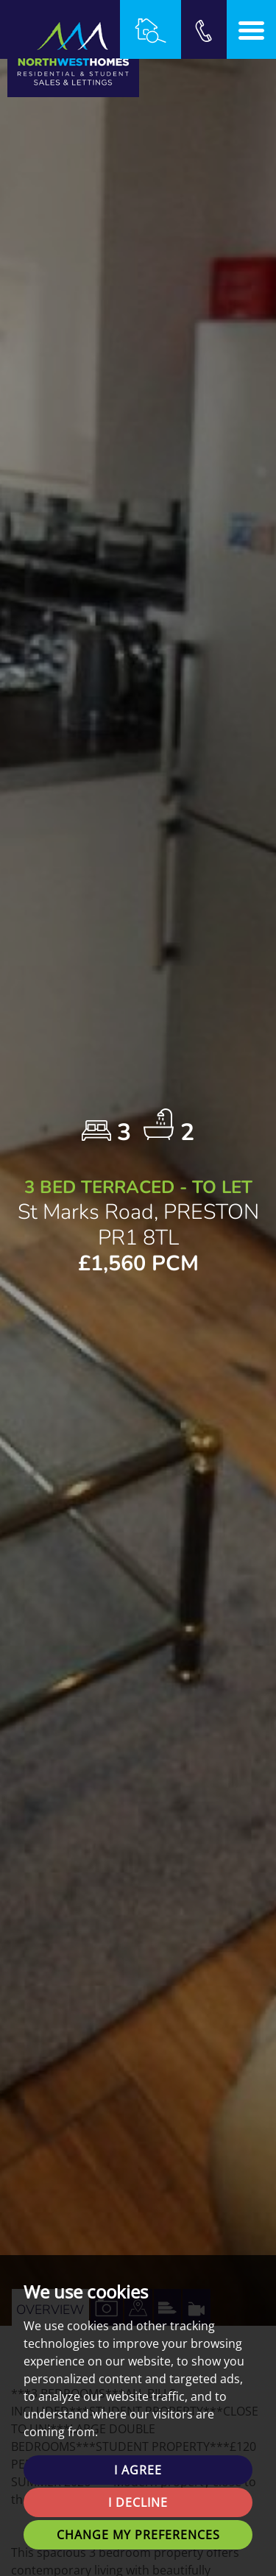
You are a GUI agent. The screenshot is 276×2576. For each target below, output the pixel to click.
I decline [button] (138, 2502)
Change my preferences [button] (138, 2535)
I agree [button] (138, 2470)
